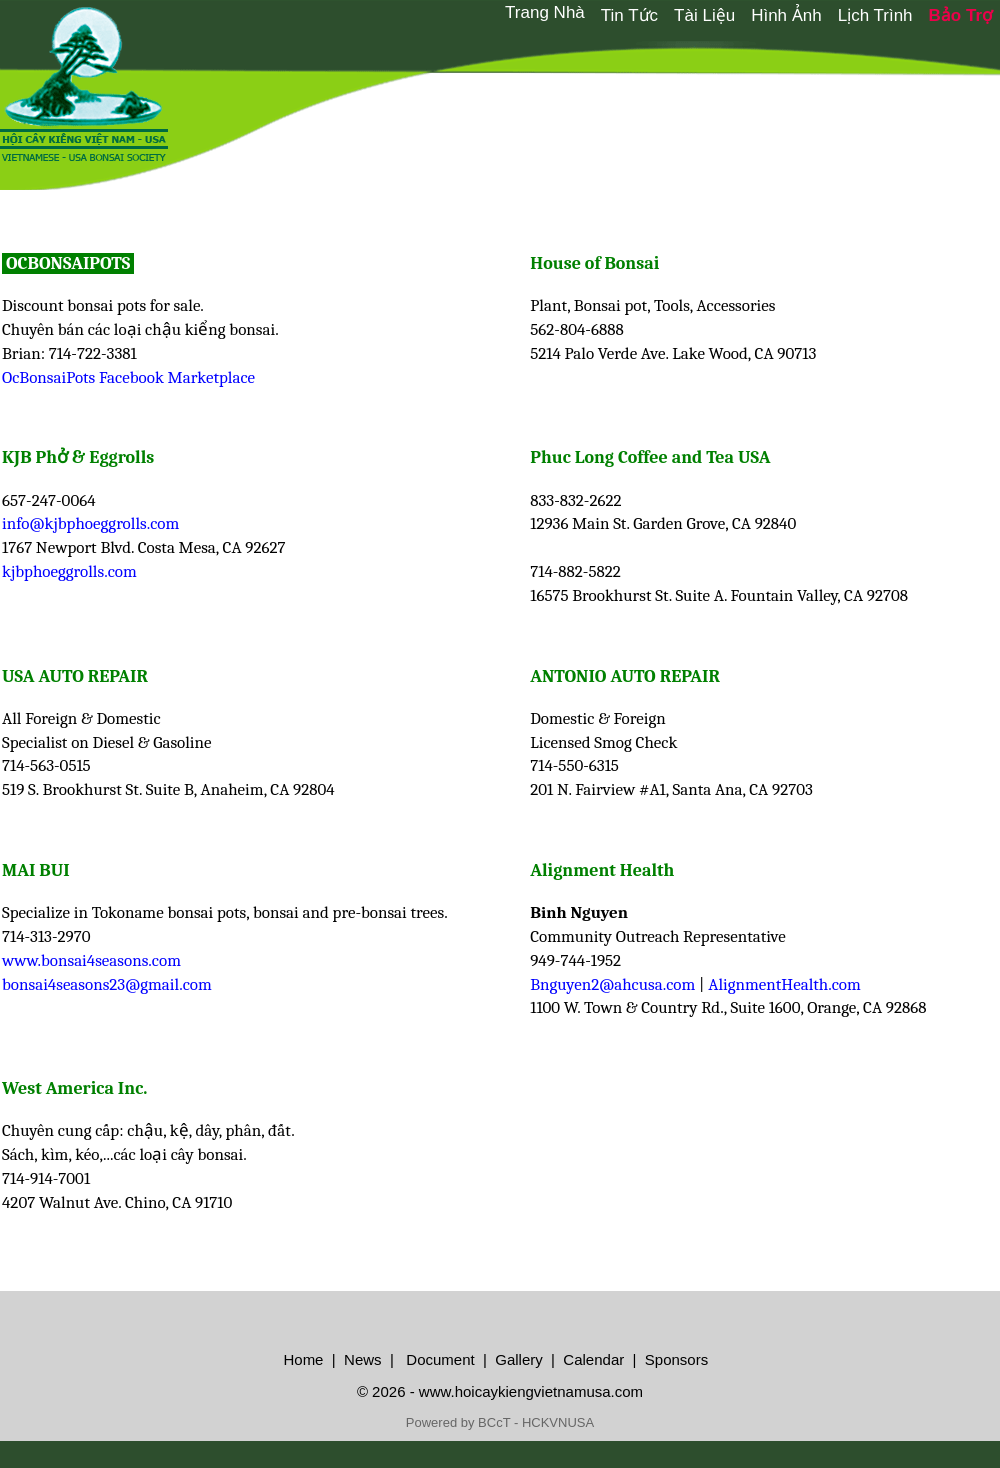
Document (438, 1359)
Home (303, 1359)
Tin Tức (629, 15)
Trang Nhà (545, 12)
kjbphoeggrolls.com (69, 571)
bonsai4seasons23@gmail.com (107, 984)
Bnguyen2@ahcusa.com (612, 984)
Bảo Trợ (960, 15)
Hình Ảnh (786, 15)
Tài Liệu (704, 15)
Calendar (593, 1359)
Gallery (519, 1359)
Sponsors (676, 1359)
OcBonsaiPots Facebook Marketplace (128, 377)
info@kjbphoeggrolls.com (90, 523)
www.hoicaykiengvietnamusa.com (531, 1391)
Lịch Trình (875, 15)
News (361, 1359)
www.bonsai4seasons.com (91, 960)
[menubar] (748, 14)
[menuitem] (545, 13)
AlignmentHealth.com (784, 984)
